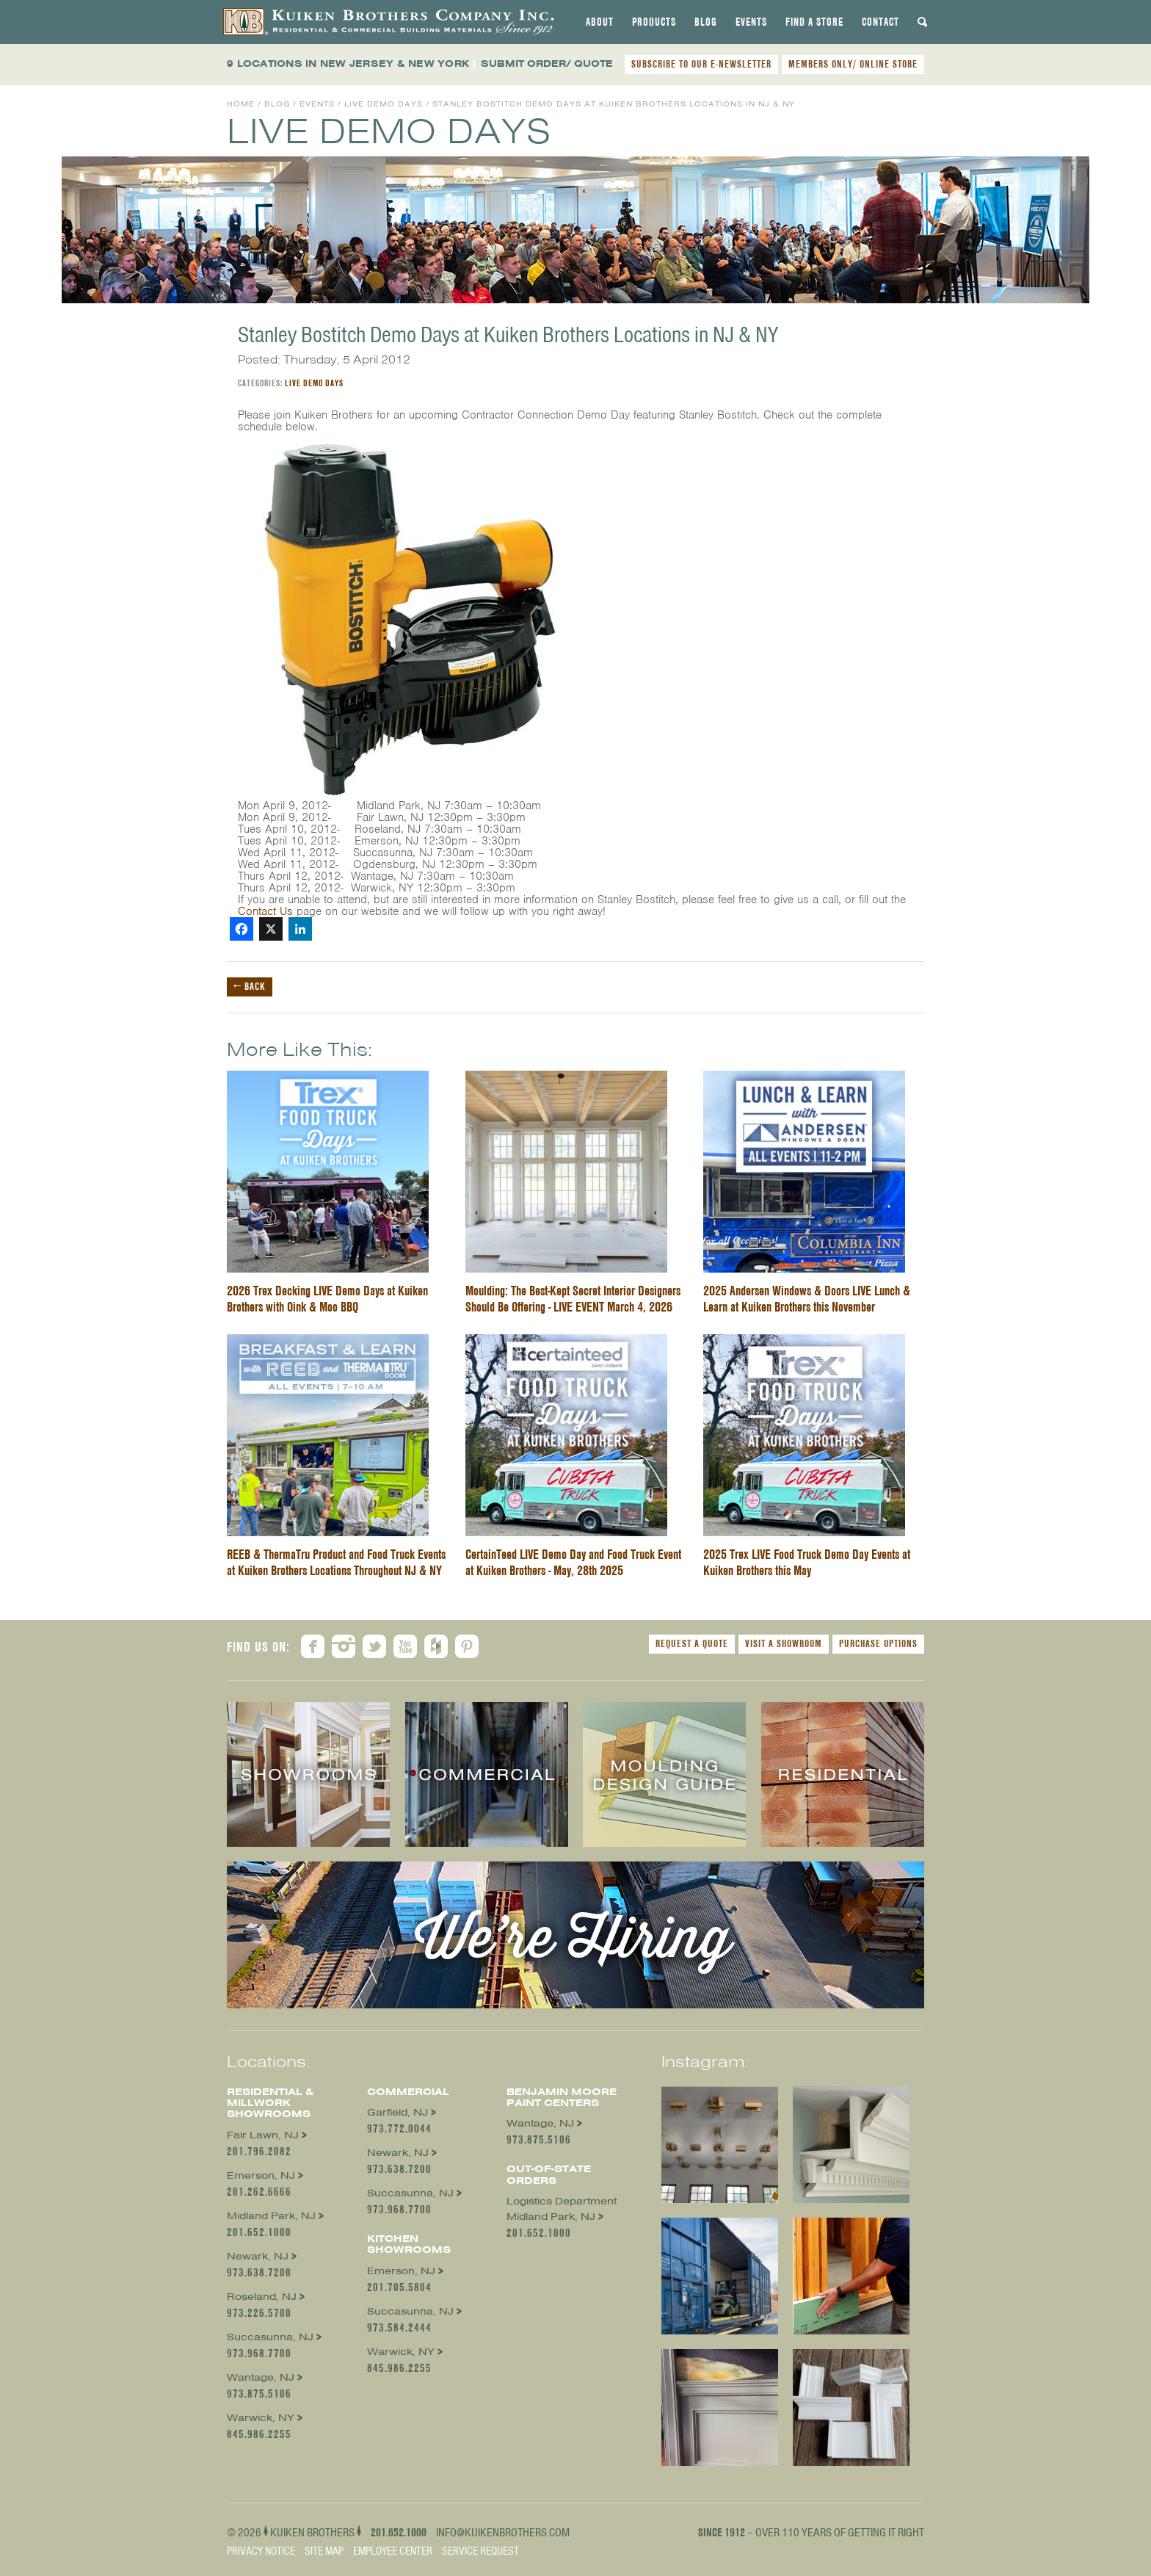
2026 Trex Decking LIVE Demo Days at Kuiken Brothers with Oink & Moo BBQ (327, 1298)
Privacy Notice (261, 2551)
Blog (705, 22)
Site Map (324, 2551)
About (600, 22)
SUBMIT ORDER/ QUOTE (547, 63)
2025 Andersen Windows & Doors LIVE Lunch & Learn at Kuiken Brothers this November (806, 1298)
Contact (880, 22)
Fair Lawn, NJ (263, 2135)
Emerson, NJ (261, 2175)
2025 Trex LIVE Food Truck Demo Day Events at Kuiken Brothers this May (806, 1562)
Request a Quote (692, 1643)
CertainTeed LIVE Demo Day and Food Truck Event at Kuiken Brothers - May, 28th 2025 (573, 1562)
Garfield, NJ (397, 2112)
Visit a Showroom (783, 1643)
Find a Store (814, 22)
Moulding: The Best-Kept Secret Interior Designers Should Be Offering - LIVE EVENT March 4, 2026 (572, 1298)
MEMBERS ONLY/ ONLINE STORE (853, 63)
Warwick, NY (260, 2418)
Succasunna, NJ (270, 2337)
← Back (249, 986)
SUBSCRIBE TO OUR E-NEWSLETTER (701, 63)
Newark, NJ (257, 2256)
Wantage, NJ (260, 2377)
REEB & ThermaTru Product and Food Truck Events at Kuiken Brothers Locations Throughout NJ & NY (336, 1562)
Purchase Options (878, 1643)
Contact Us (265, 911)
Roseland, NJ (262, 2296)
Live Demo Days (383, 104)
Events (751, 22)
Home (241, 104)
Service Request (480, 2551)
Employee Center (392, 2551)
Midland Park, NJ (271, 2216)
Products (654, 22)
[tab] (599, 22)
